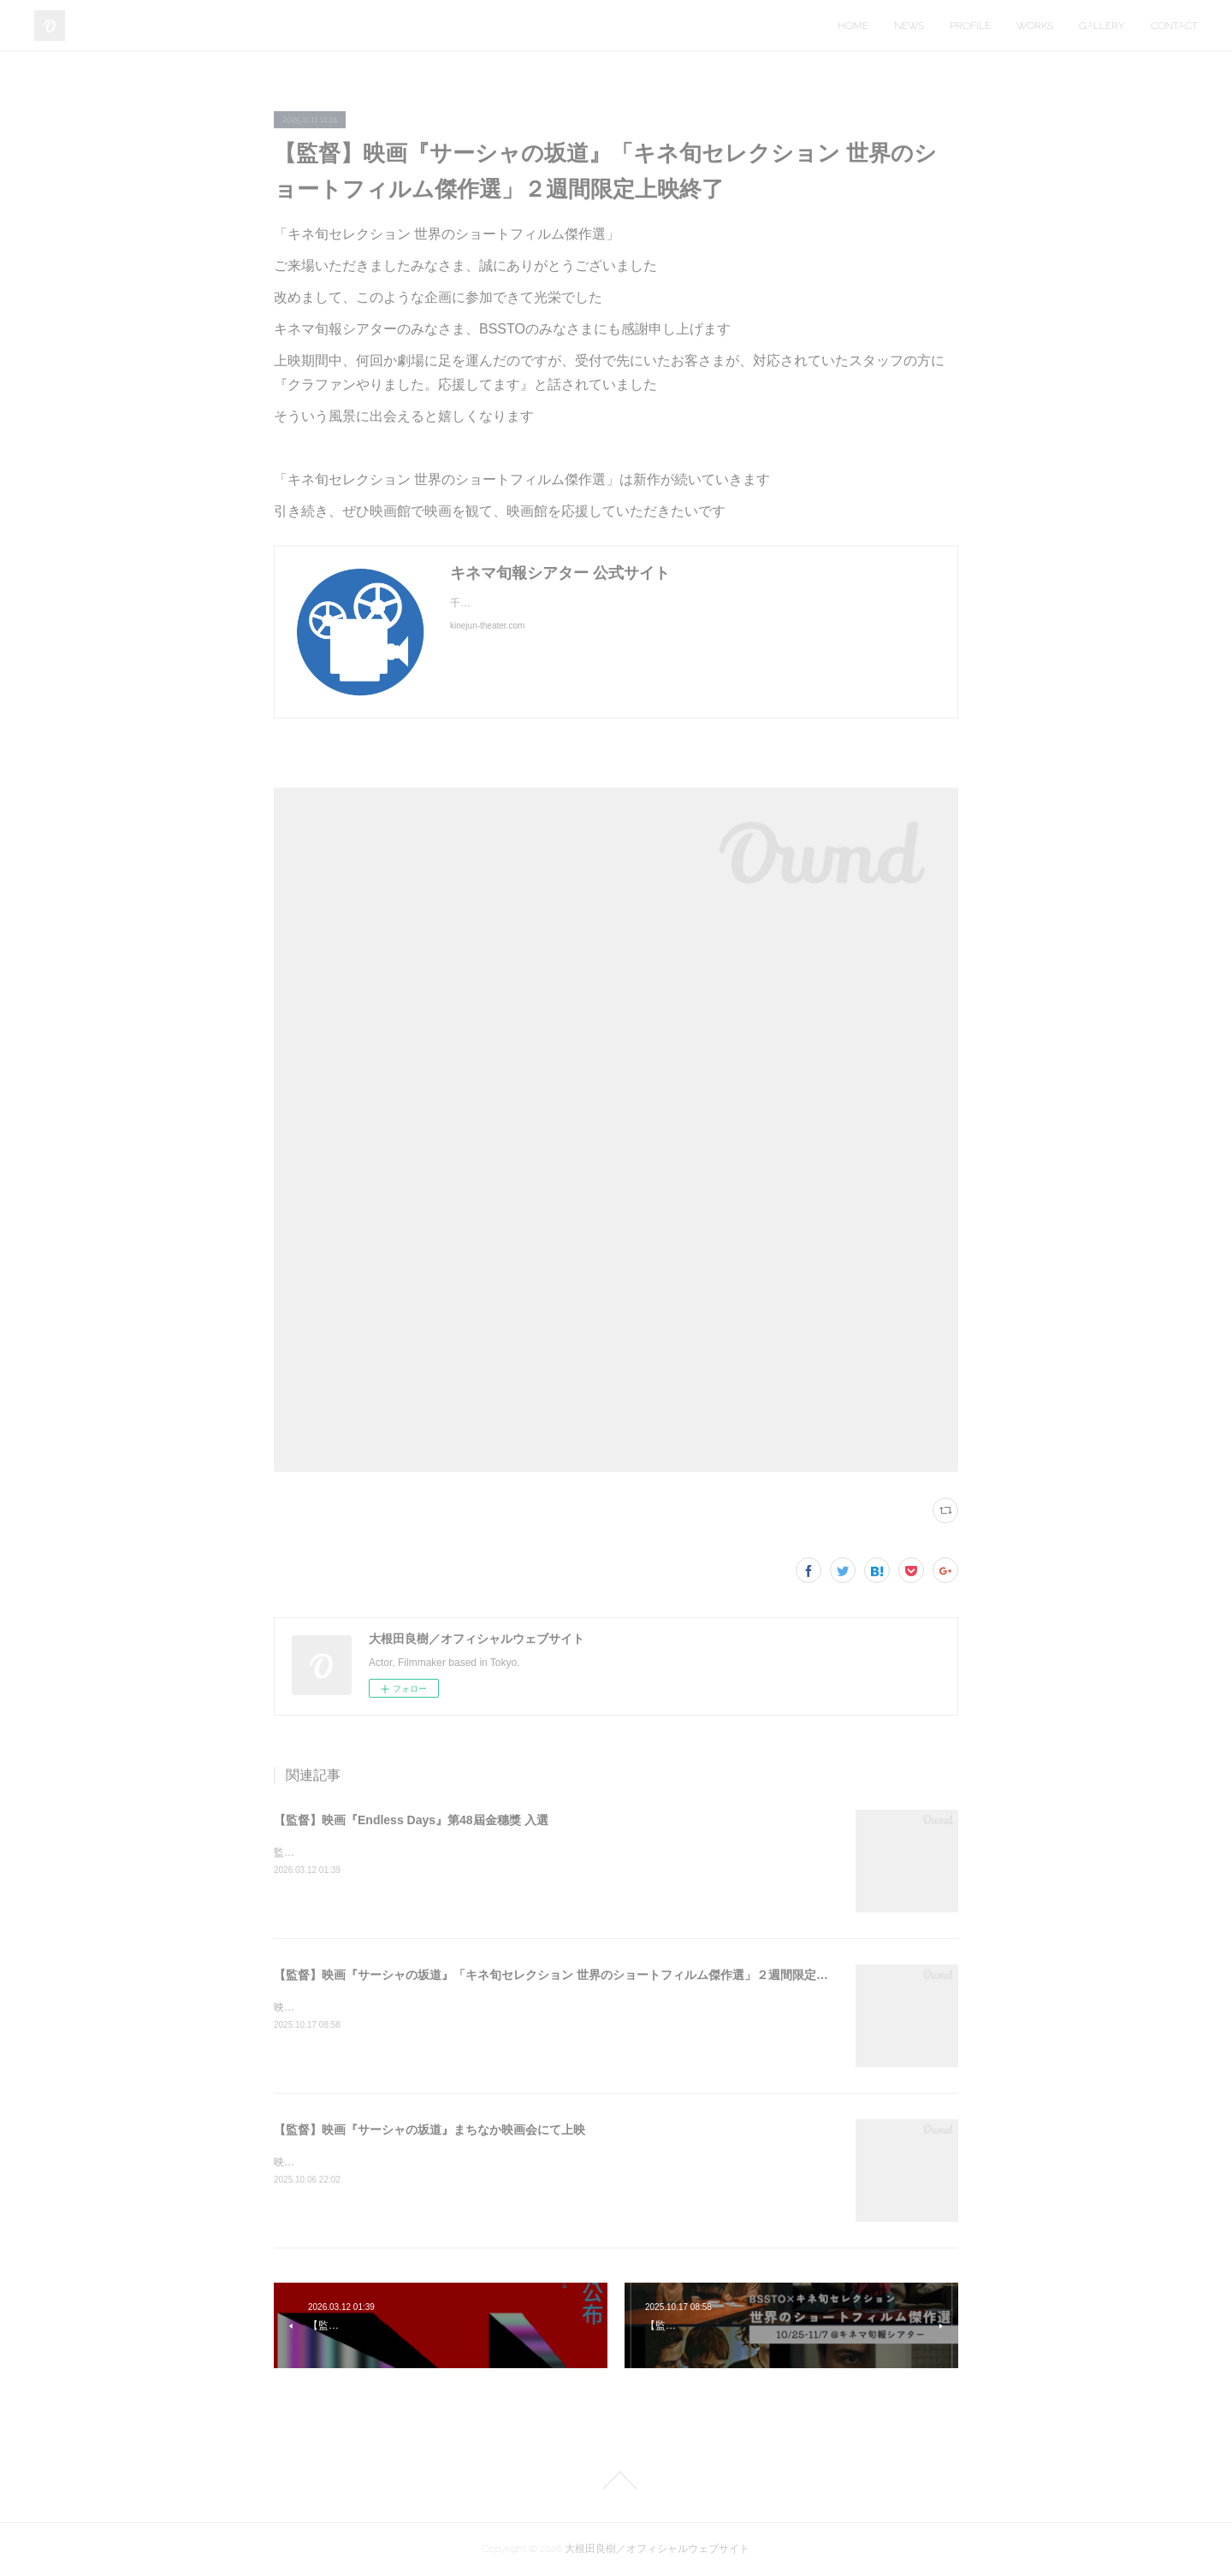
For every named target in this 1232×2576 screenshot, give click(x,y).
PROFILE (970, 26)
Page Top (616, 2480)
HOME (853, 26)
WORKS (1034, 26)
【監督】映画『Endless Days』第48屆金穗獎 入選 (411, 1820)
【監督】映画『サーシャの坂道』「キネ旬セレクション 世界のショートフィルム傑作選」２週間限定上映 (557, 1975)
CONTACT (1174, 26)
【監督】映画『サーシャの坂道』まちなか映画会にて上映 (429, 2129)
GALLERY (1102, 26)
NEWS (909, 26)
